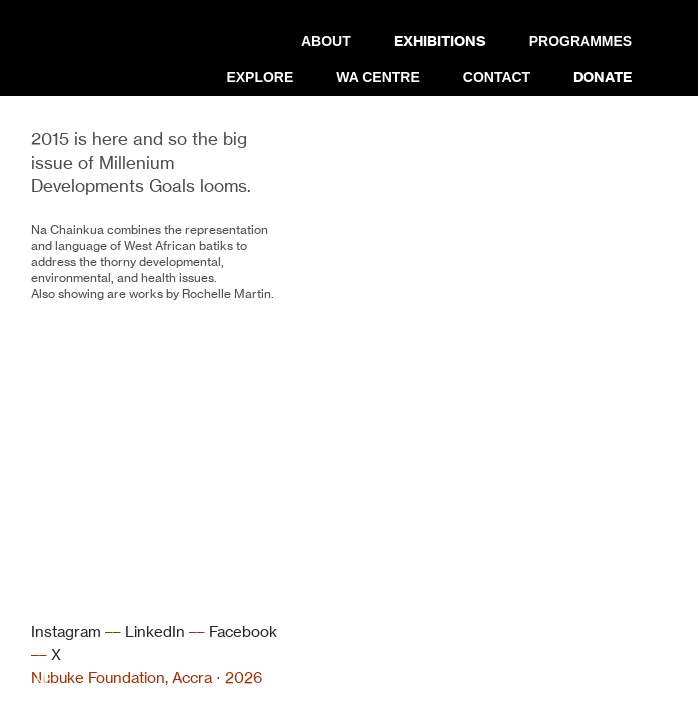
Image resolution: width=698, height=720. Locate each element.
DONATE (602, 77)
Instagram (66, 631)
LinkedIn (155, 631)
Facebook (243, 631)
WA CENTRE (377, 77)
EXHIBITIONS (440, 41)
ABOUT (326, 41)
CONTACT (496, 77)
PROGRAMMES (580, 41)
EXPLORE (259, 77)
